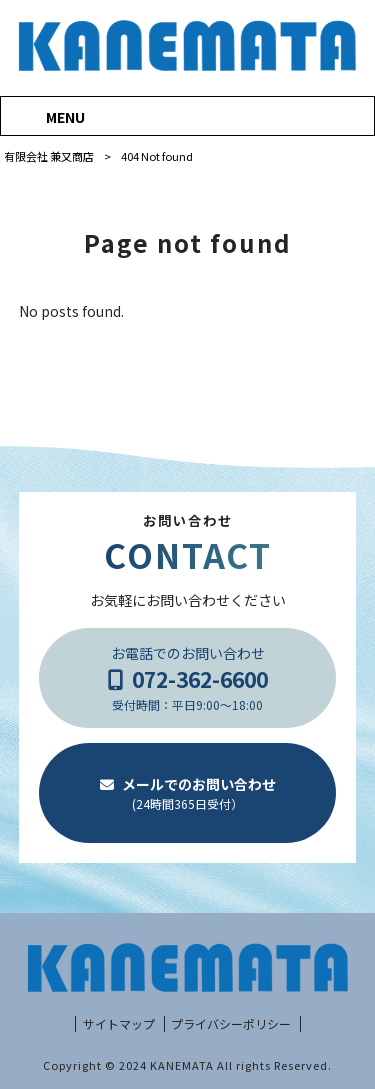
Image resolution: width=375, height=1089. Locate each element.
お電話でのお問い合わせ (188, 678)
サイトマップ (119, 1024)
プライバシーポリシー (231, 1024)
